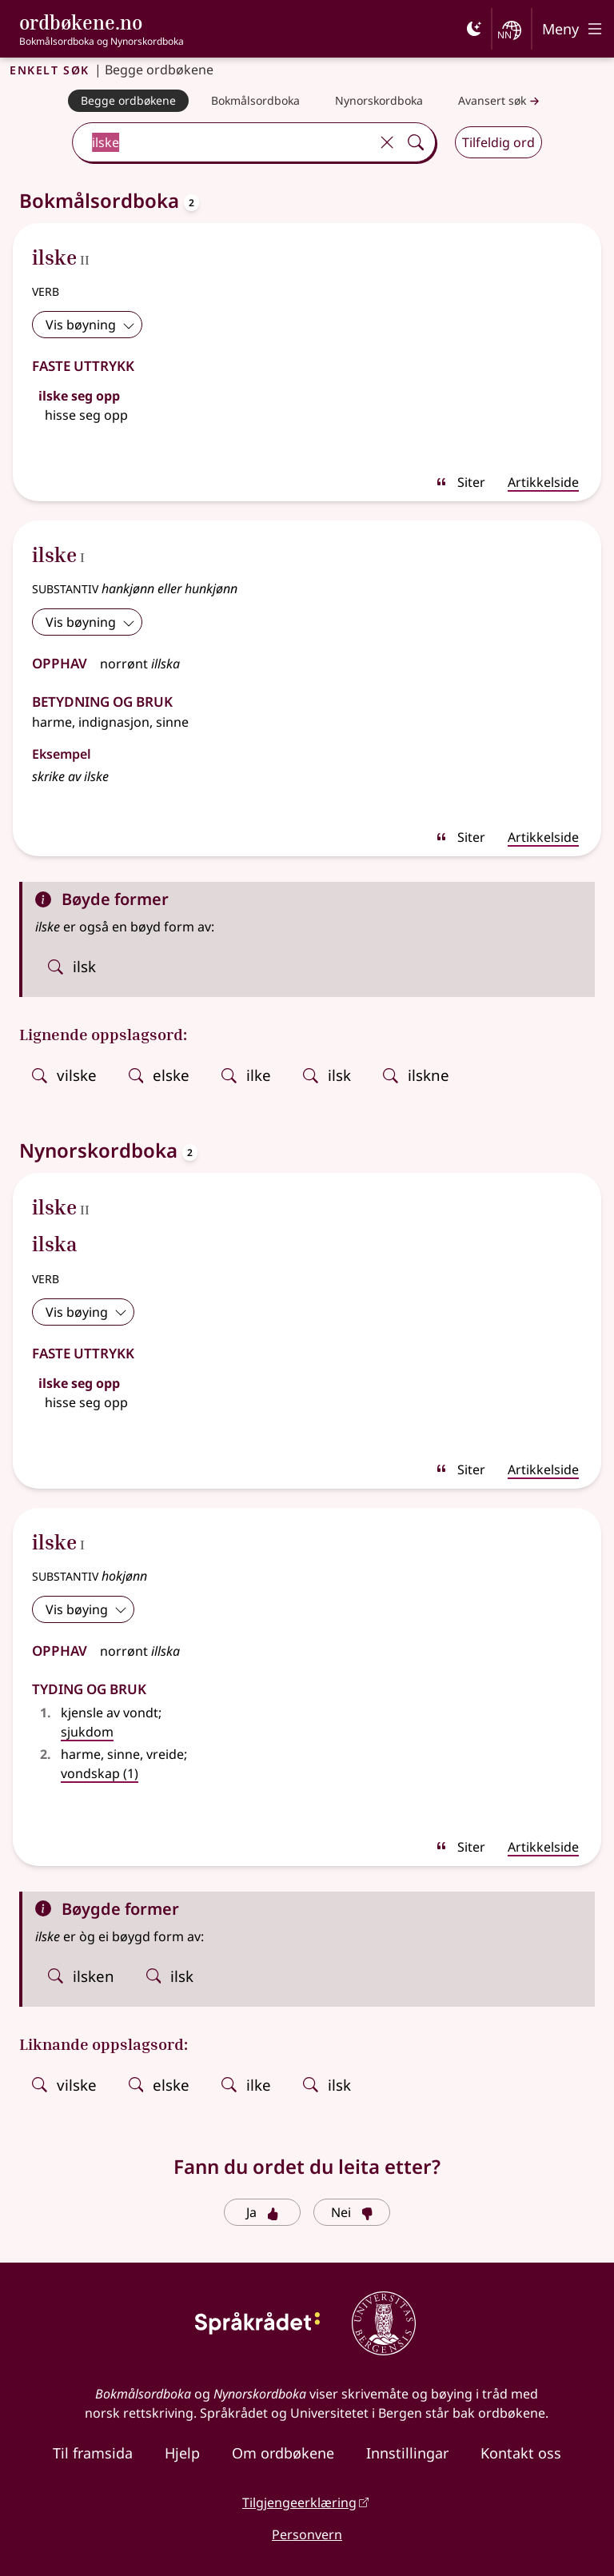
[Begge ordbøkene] (128, 101)
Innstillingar (407, 2452)
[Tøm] (387, 142)
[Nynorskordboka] (379, 101)
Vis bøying (86, 1312)
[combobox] (223, 142)
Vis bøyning (90, 324)
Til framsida (93, 2452)
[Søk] (415, 142)
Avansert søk (500, 101)
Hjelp (182, 2452)
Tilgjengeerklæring (299, 2502)
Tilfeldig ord (498, 142)
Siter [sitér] (460, 482)
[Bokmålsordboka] (255, 101)
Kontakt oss (520, 2452)
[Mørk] (474, 29)
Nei (352, 2212)
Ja (262, 2212)
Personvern (307, 2534)
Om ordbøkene (283, 2452)
